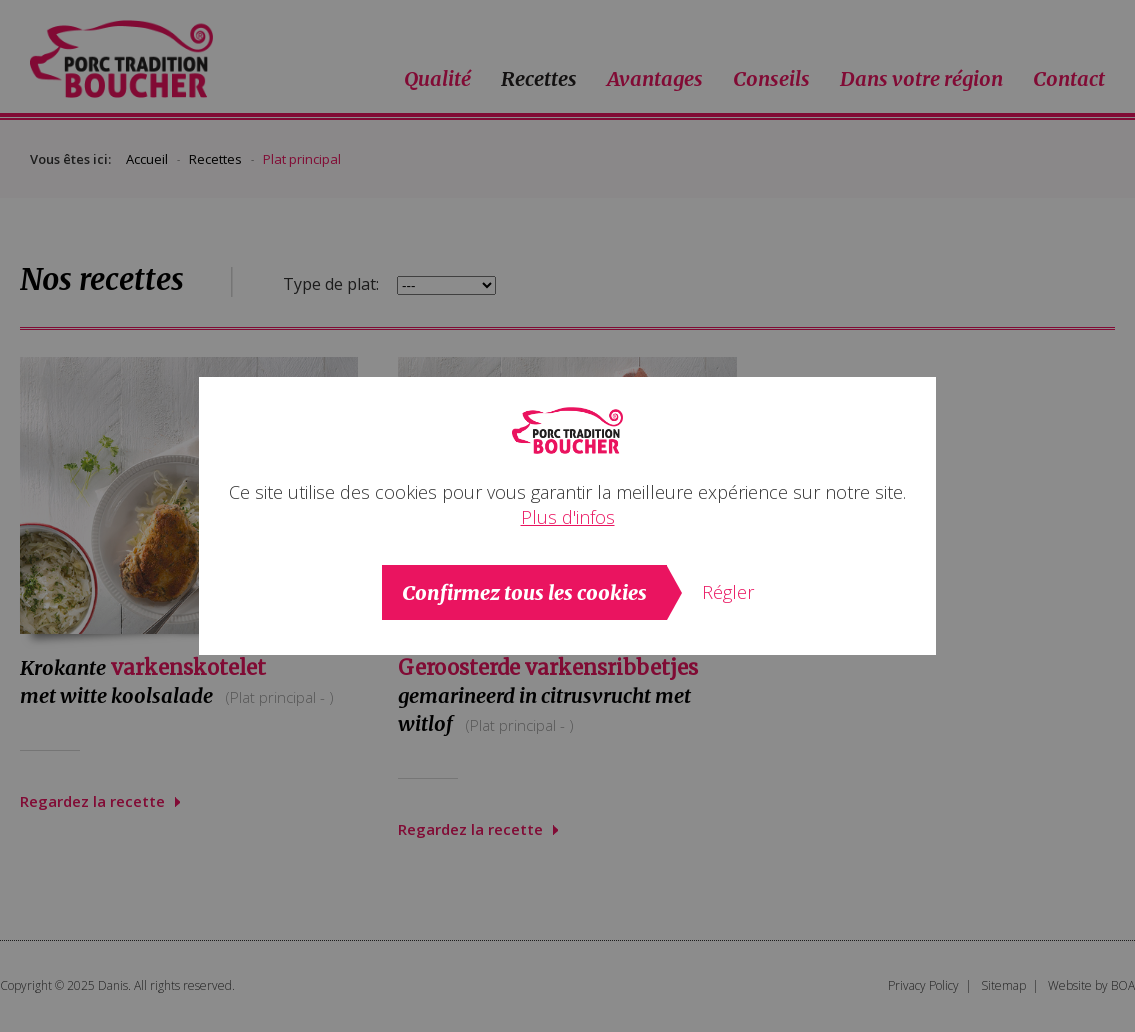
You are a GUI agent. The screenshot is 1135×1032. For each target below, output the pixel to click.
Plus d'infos (568, 517)
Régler (728, 592)
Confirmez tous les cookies (524, 592)
